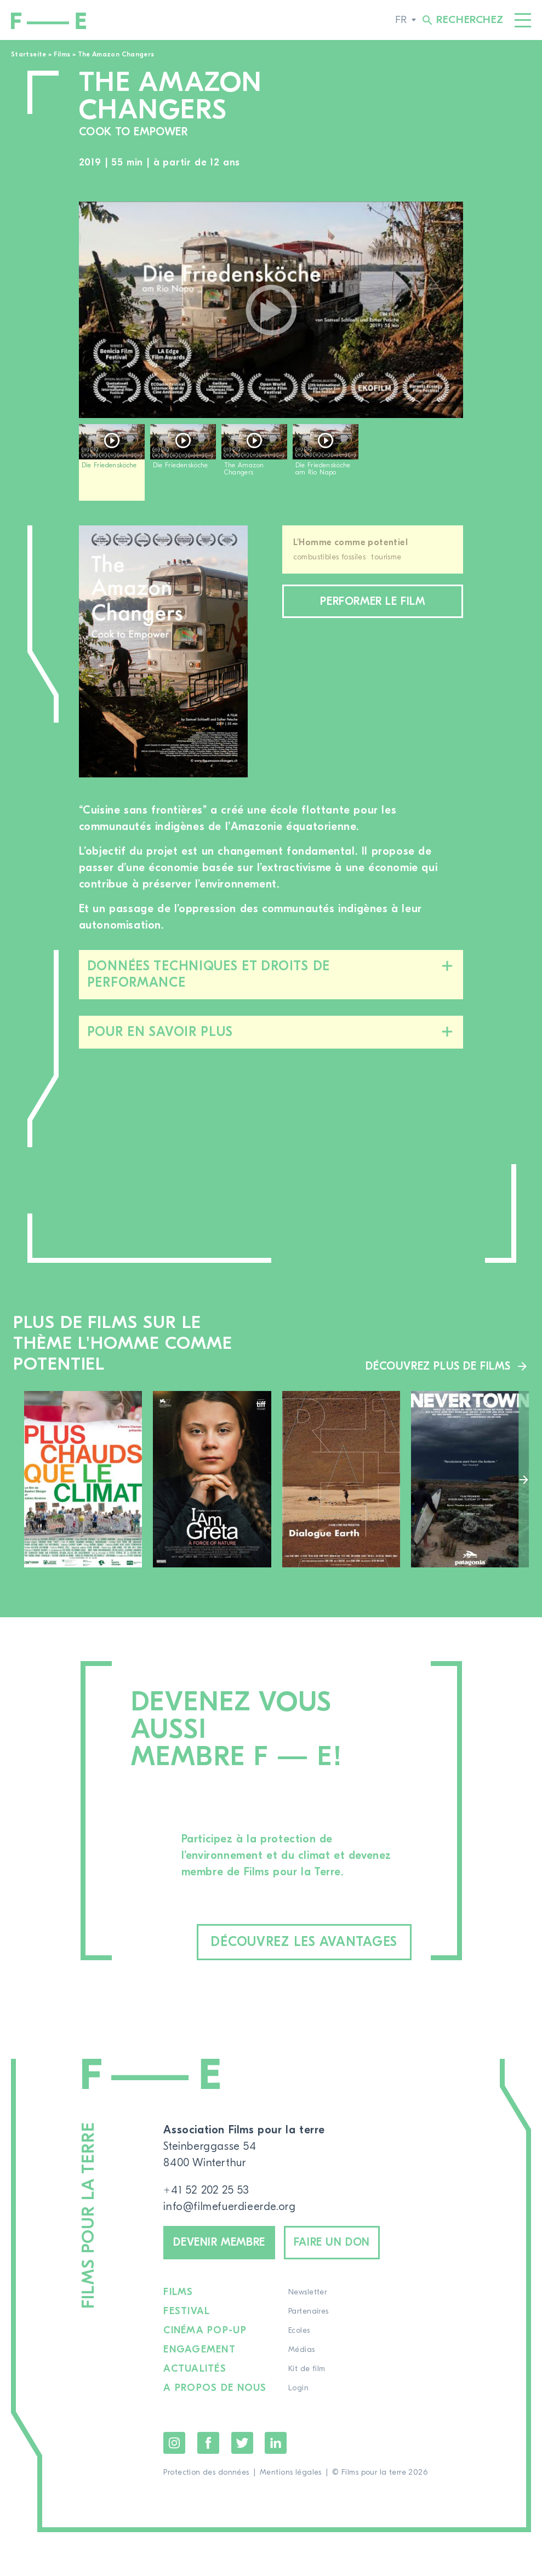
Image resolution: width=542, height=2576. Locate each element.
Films (62, 54)
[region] (271, 466)
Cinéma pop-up (204, 2330)
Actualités (194, 2368)
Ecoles (299, 2330)
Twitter (242, 2443)
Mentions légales (291, 2472)
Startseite (29, 54)
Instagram (174, 2443)
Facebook (208, 2443)
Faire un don (332, 2242)
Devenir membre (219, 2242)
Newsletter (307, 2292)
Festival (186, 2311)
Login (298, 2388)
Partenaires (308, 2311)
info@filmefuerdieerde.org (229, 2206)
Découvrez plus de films (438, 1366)
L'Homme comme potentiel (350, 542)
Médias (301, 2349)
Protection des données (206, 2472)
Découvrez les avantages (303, 1941)
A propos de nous (214, 2388)
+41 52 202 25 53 (206, 2190)
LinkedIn (276, 2443)
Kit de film (307, 2369)
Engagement (199, 2349)
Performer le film (372, 601)
